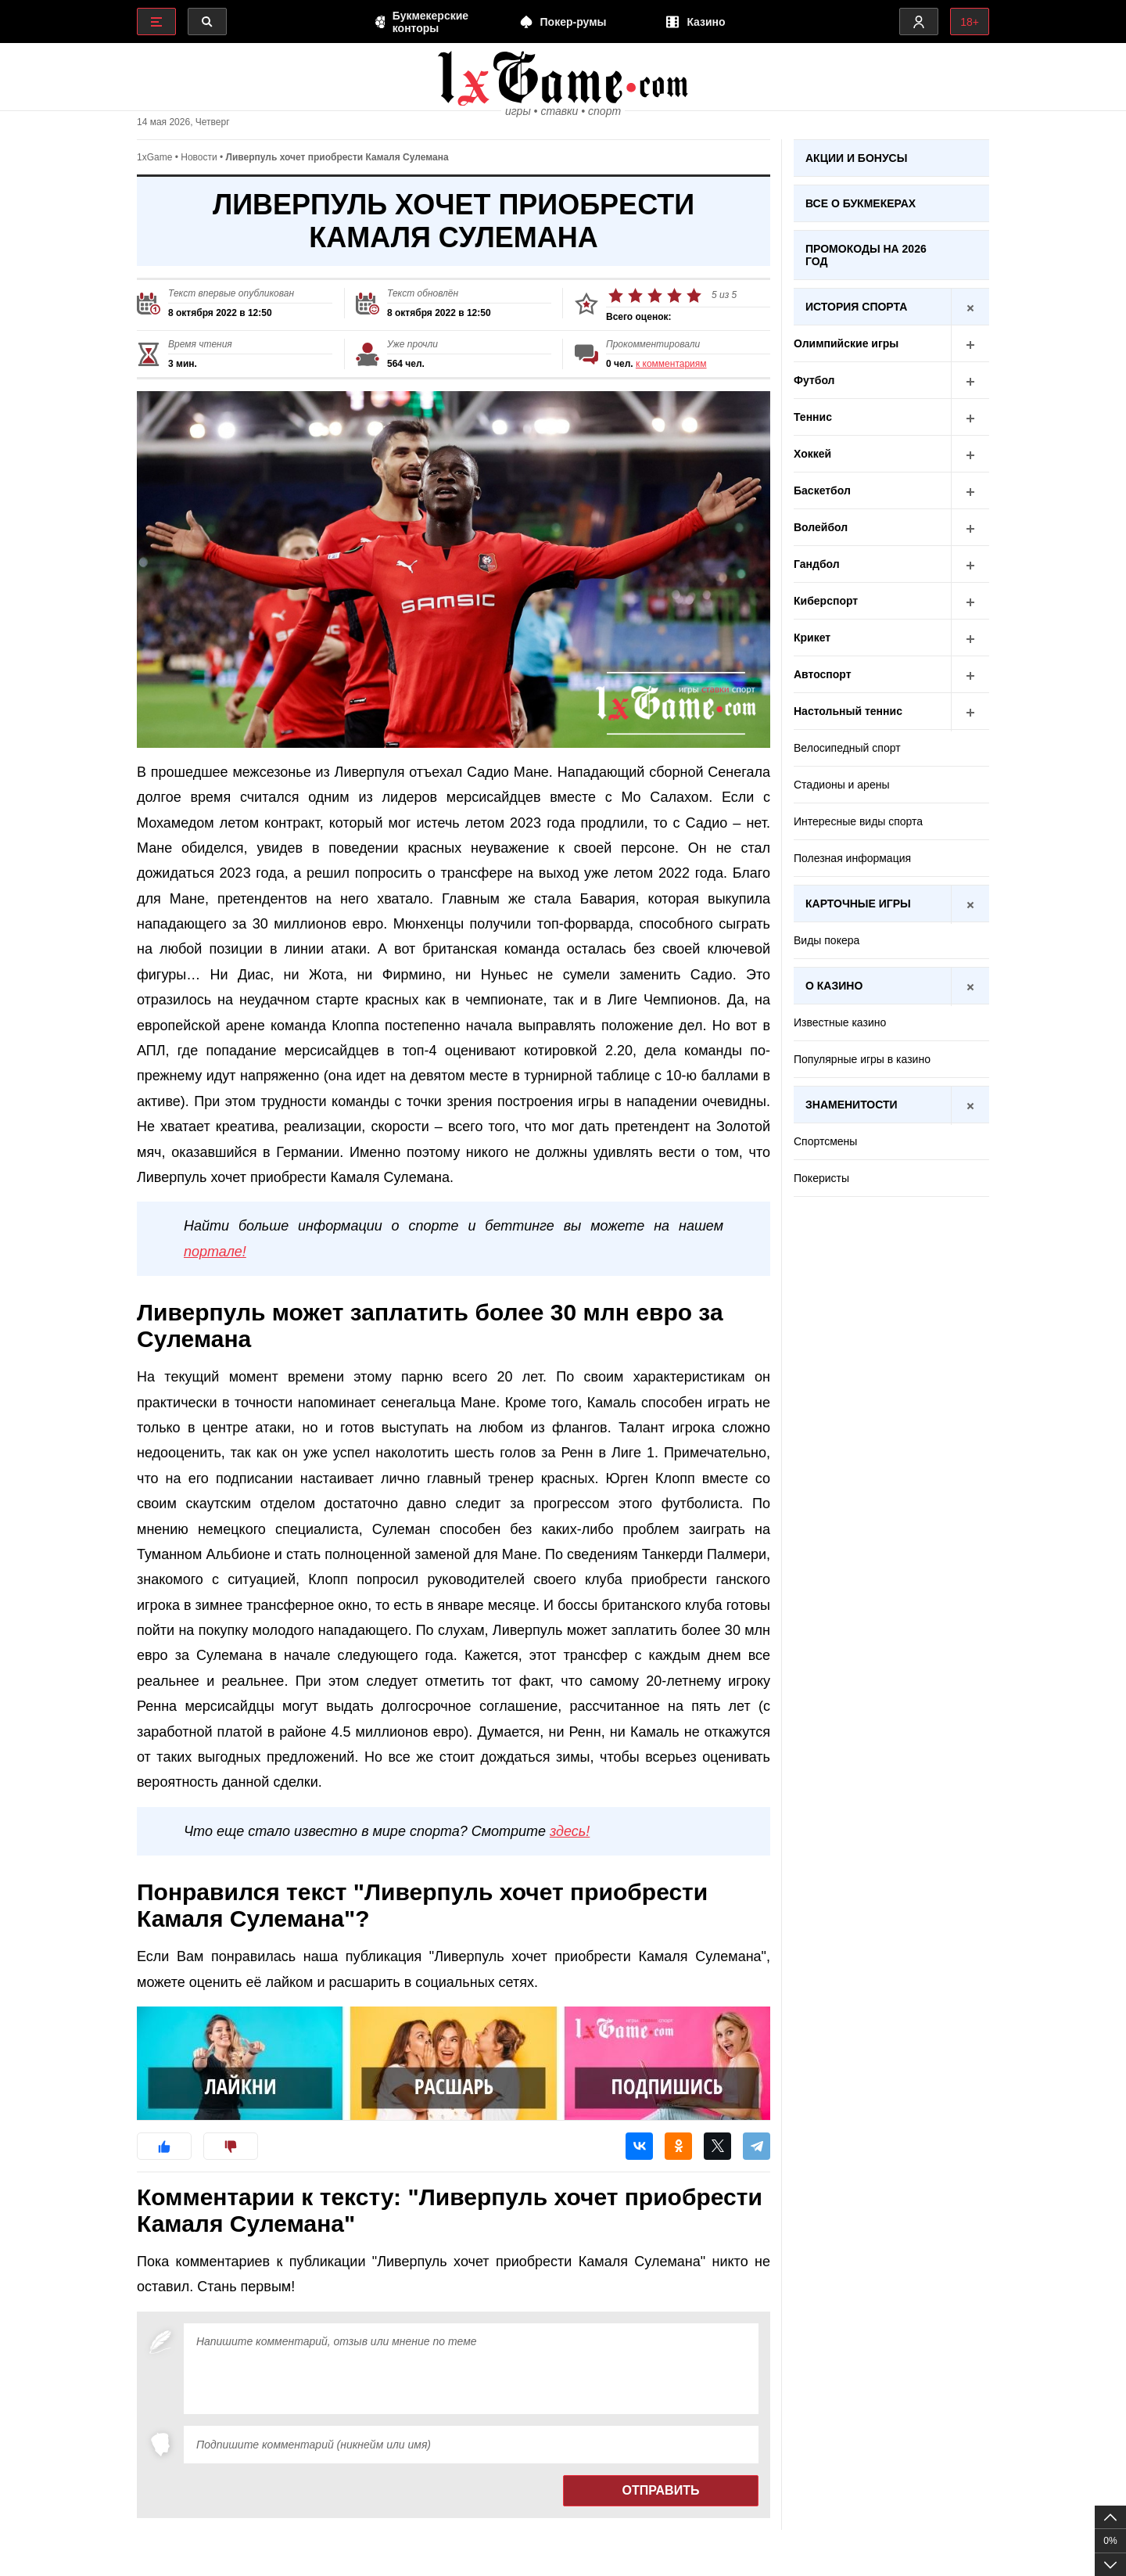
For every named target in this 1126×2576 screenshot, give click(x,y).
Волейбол (891, 527)
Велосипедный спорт (847, 748)
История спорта (897, 307)
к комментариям (671, 363)
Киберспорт (891, 601)
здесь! (570, 1831)
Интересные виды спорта (858, 821)
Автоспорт (891, 674)
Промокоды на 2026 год (866, 255)
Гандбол (891, 564)
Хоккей (891, 454)
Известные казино (840, 1022)
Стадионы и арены (841, 784)
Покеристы (821, 1178)
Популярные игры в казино (862, 1059)
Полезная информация (852, 858)
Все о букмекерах (860, 203)
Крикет (891, 638)
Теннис (891, 417)
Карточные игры (897, 904)
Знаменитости (897, 1105)
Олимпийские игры (891, 343)
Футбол (891, 380)
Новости (199, 157)
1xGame (154, 157)
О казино (897, 986)
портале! (215, 1251)
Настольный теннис (891, 711)
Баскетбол (891, 490)
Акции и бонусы (856, 158)
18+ (969, 22)
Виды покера (826, 940)
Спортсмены (825, 1141)
